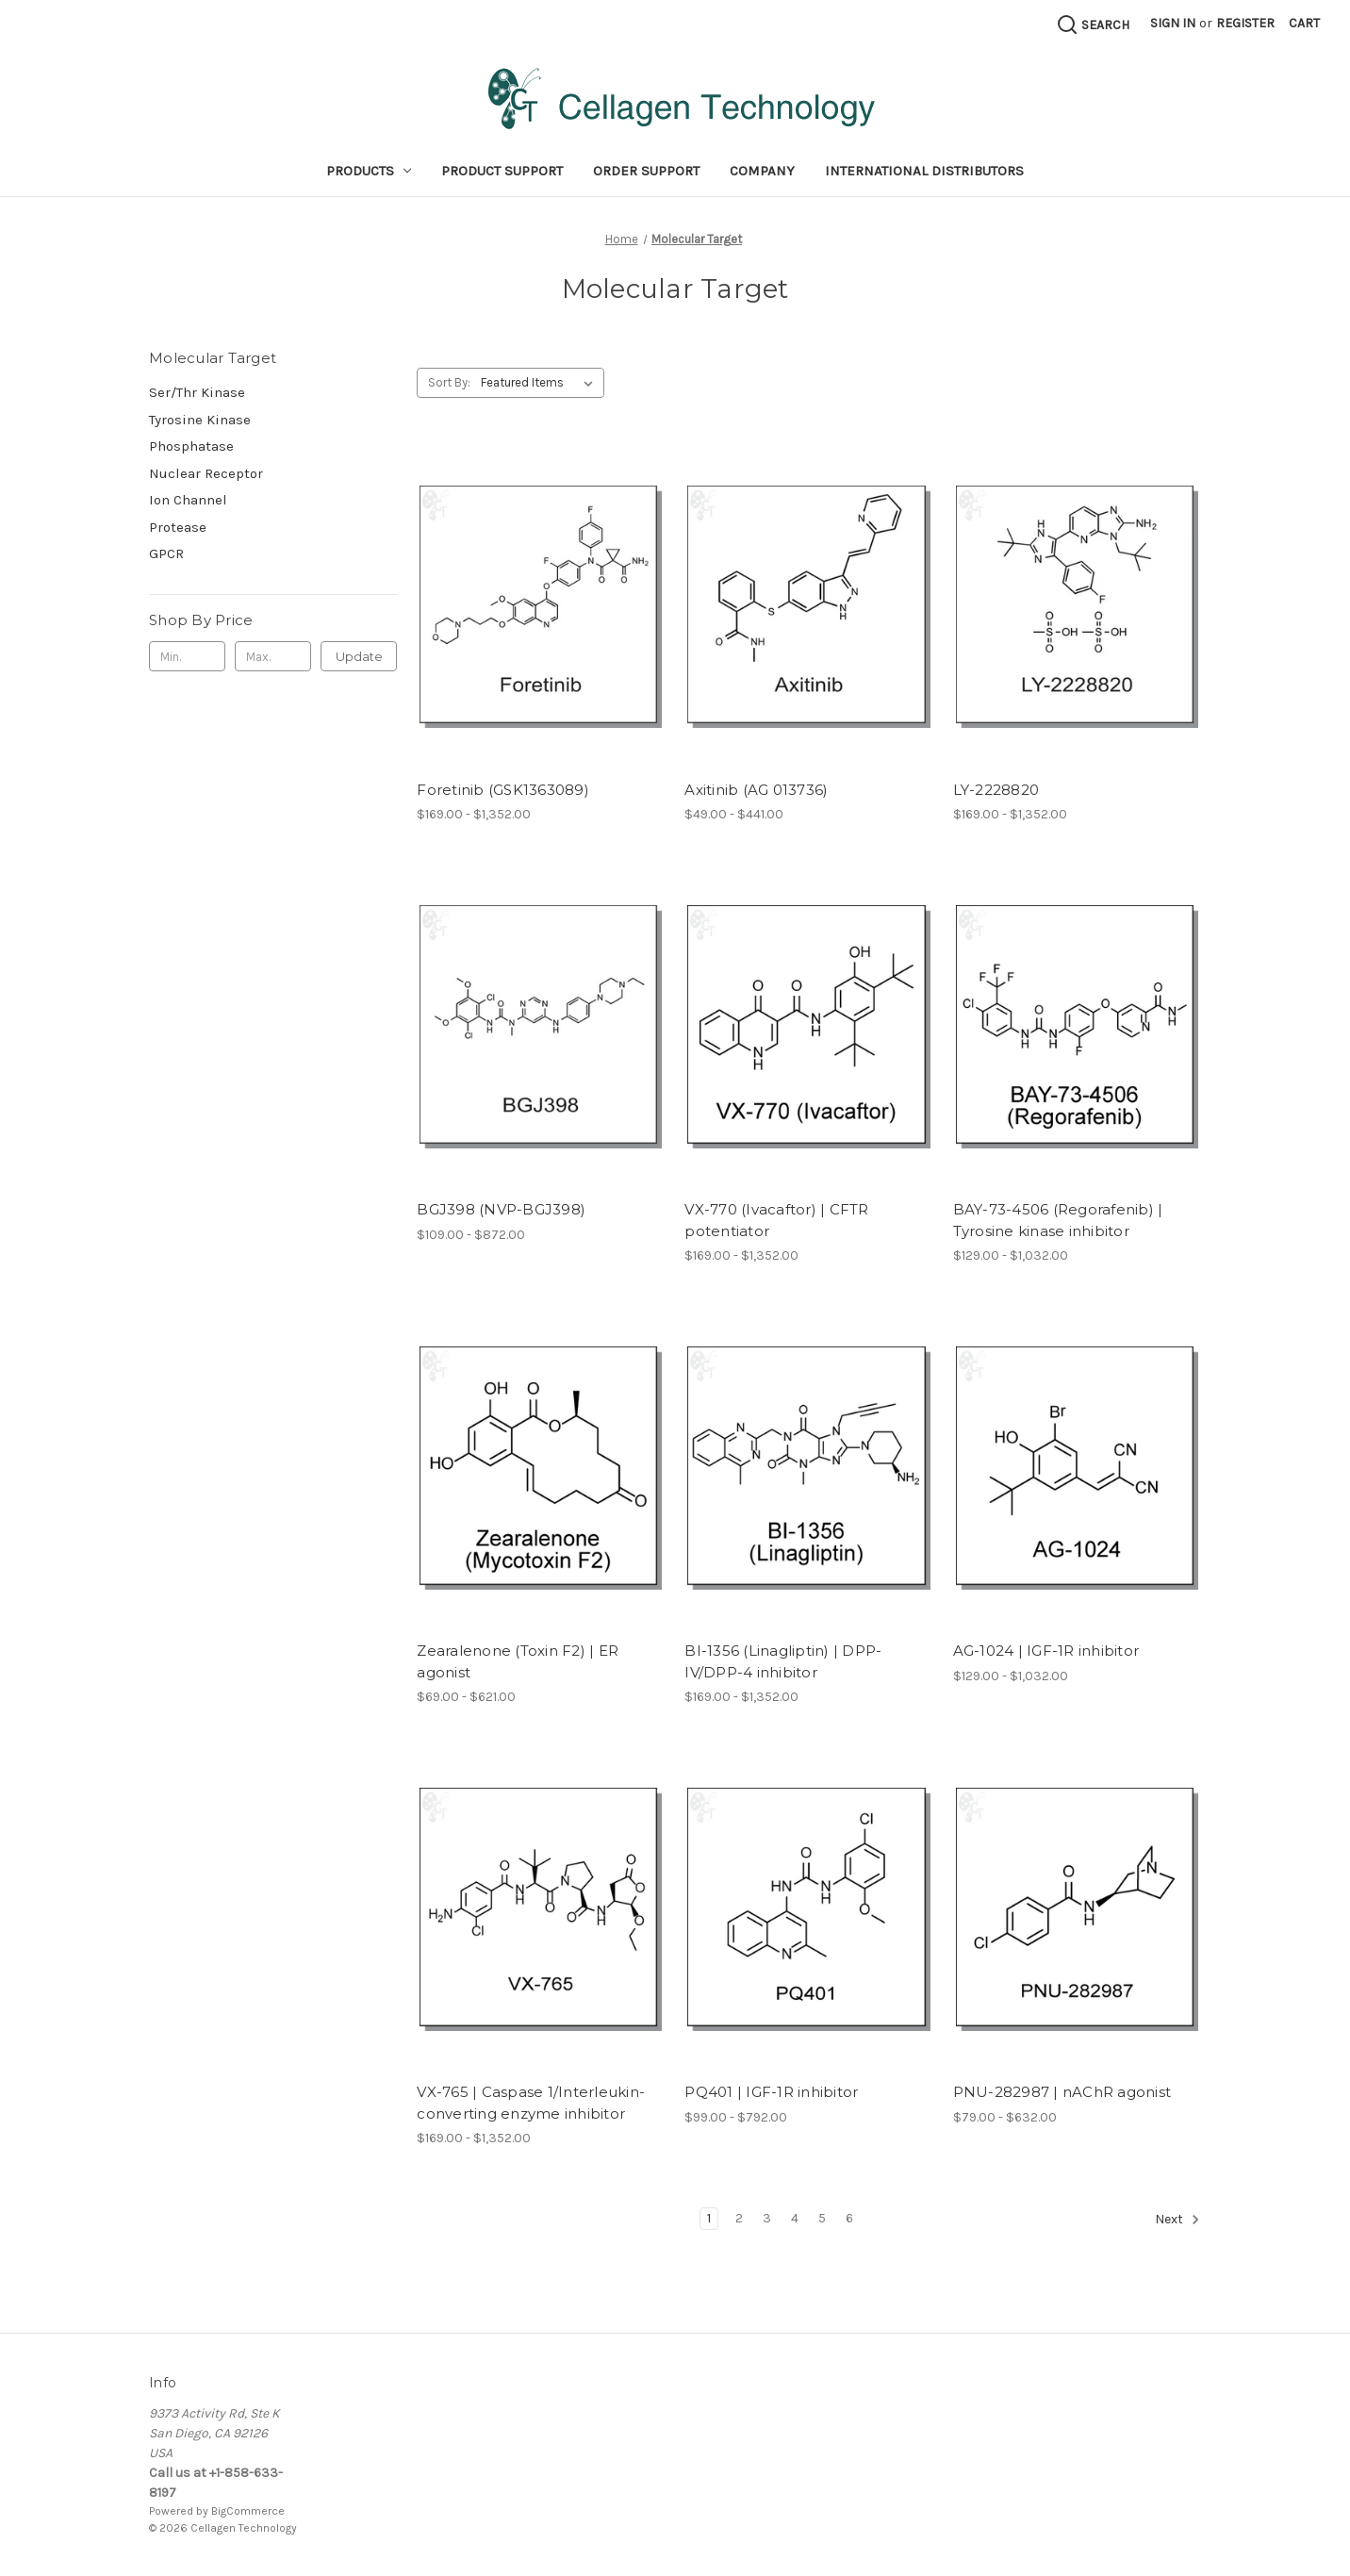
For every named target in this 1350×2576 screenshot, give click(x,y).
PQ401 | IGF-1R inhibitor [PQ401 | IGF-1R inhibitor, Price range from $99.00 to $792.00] (771, 2092)
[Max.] (273, 656)
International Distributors (924, 170)
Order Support (646, 170)
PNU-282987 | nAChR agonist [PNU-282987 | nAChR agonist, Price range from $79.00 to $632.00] (1062, 2092)
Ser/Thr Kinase (197, 392)
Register (1245, 23)
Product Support (502, 170)
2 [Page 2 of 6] (739, 2218)
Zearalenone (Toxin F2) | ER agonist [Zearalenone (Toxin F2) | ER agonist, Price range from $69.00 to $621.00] (517, 1661)
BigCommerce (248, 2511)
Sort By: (449, 382)
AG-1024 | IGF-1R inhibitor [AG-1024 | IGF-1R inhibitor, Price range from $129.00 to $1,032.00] (1046, 1651)
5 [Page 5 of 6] (822, 2218)
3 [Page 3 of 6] (767, 2218)
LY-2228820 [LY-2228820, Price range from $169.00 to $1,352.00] (996, 790)
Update (359, 656)
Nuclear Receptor (206, 473)
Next (1177, 2219)
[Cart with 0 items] (1304, 23)
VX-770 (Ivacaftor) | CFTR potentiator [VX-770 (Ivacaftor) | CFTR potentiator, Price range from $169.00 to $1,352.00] (776, 1220)
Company (762, 170)
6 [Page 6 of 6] (849, 2218)
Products (369, 170)
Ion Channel (188, 499)
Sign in (1172, 23)
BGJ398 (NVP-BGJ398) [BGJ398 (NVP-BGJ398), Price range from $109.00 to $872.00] (501, 1209)
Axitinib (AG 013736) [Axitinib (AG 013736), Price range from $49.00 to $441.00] (756, 790)
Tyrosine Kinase (200, 419)
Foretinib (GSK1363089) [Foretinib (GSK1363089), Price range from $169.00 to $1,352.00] (503, 790)
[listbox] (540, 383)
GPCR (166, 553)
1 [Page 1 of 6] (709, 2218)
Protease (177, 527)
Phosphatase (191, 446)
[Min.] (187, 656)
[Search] (1092, 24)
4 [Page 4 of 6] (794, 2218)
